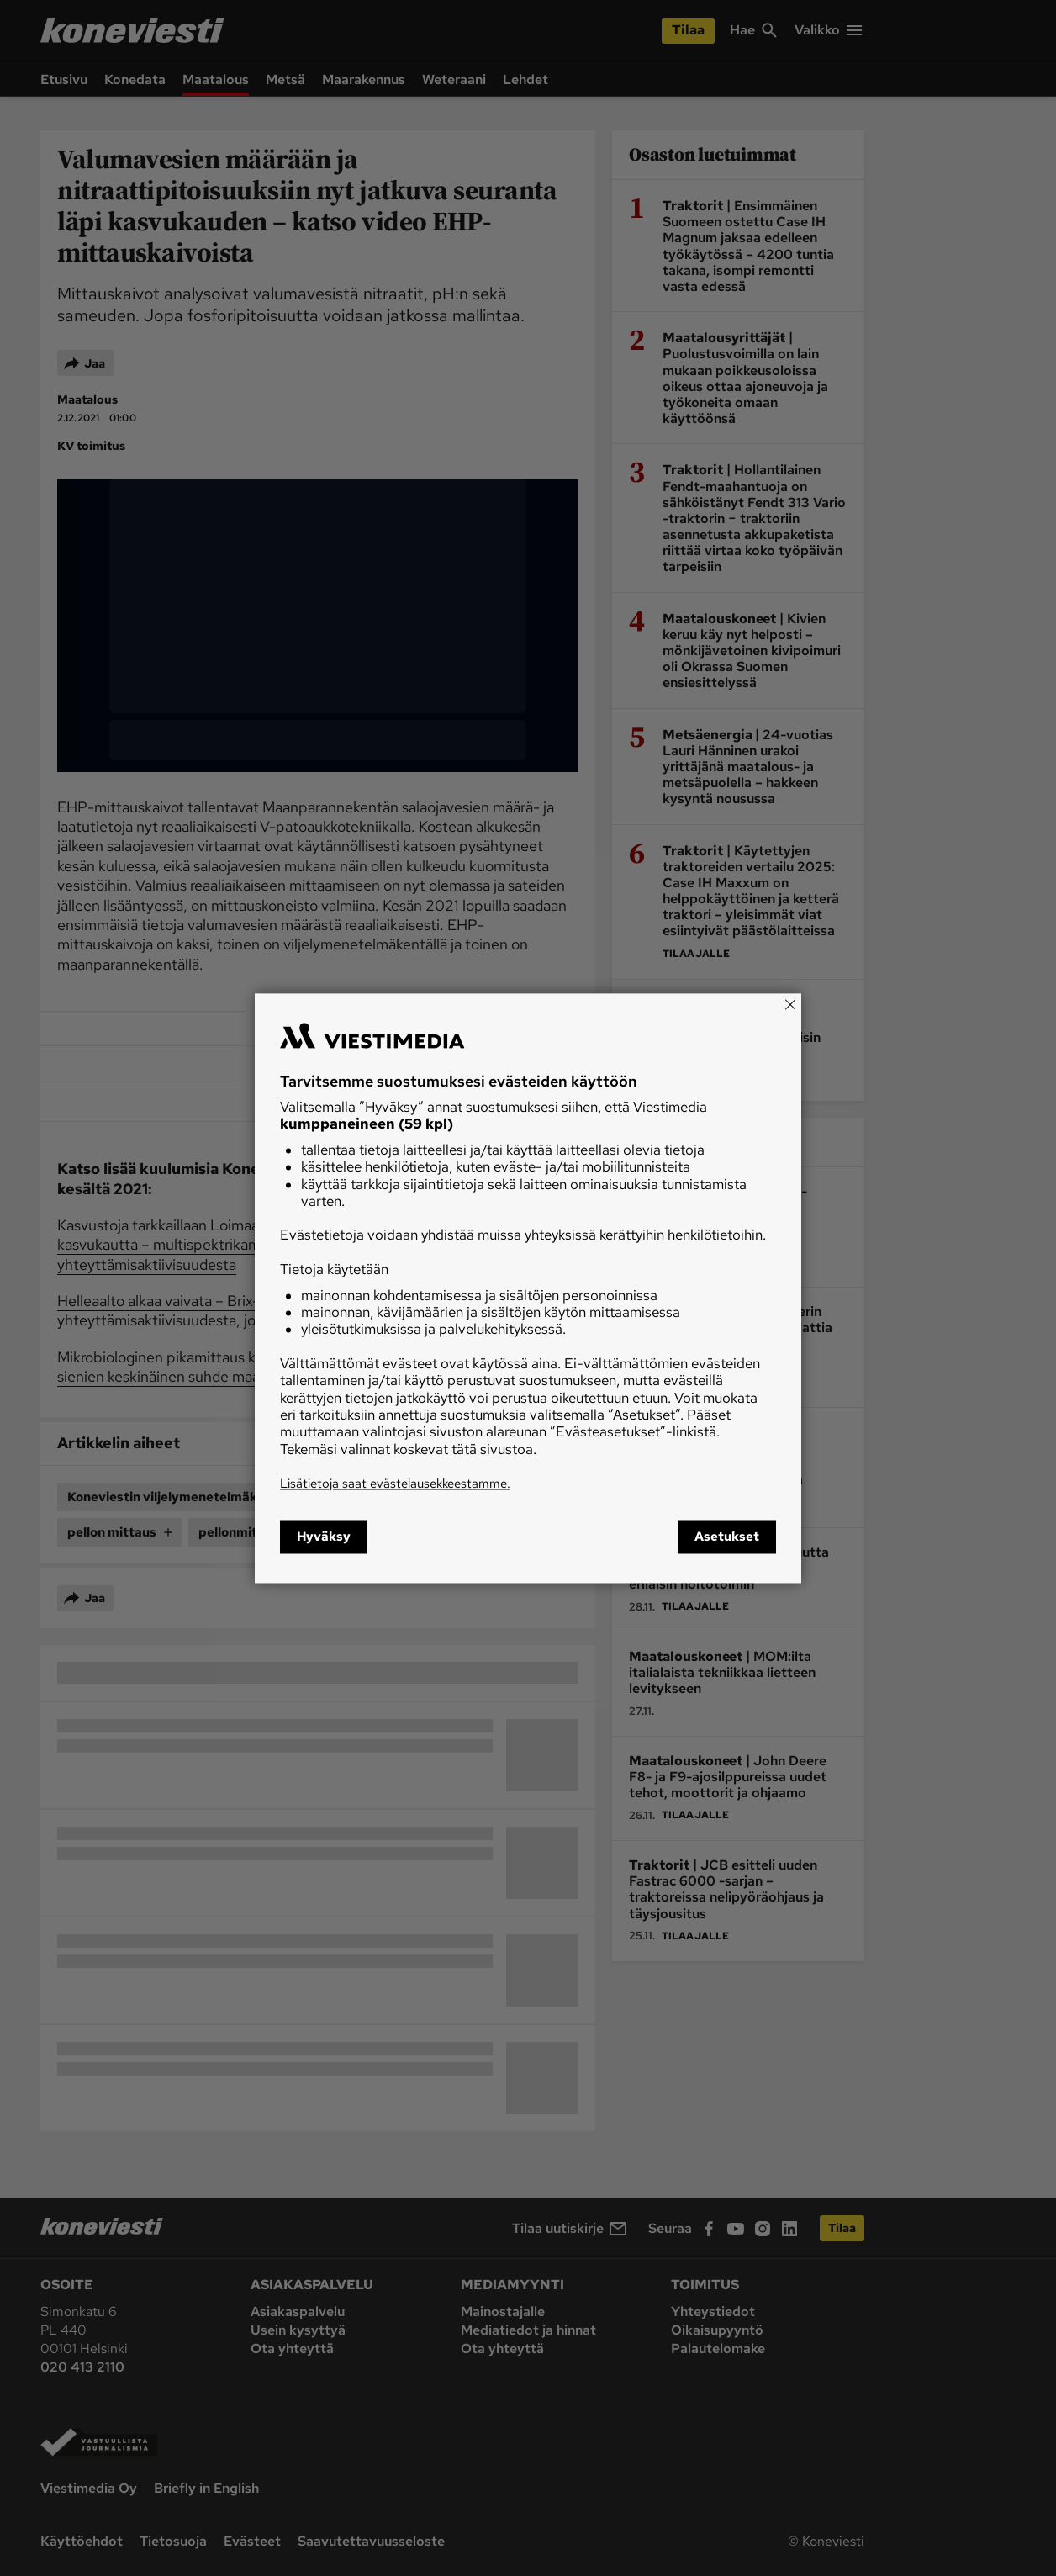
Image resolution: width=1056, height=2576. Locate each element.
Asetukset (726, 1536)
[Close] (790, 1004)
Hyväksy (324, 1536)
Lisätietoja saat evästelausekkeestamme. (395, 1484)
